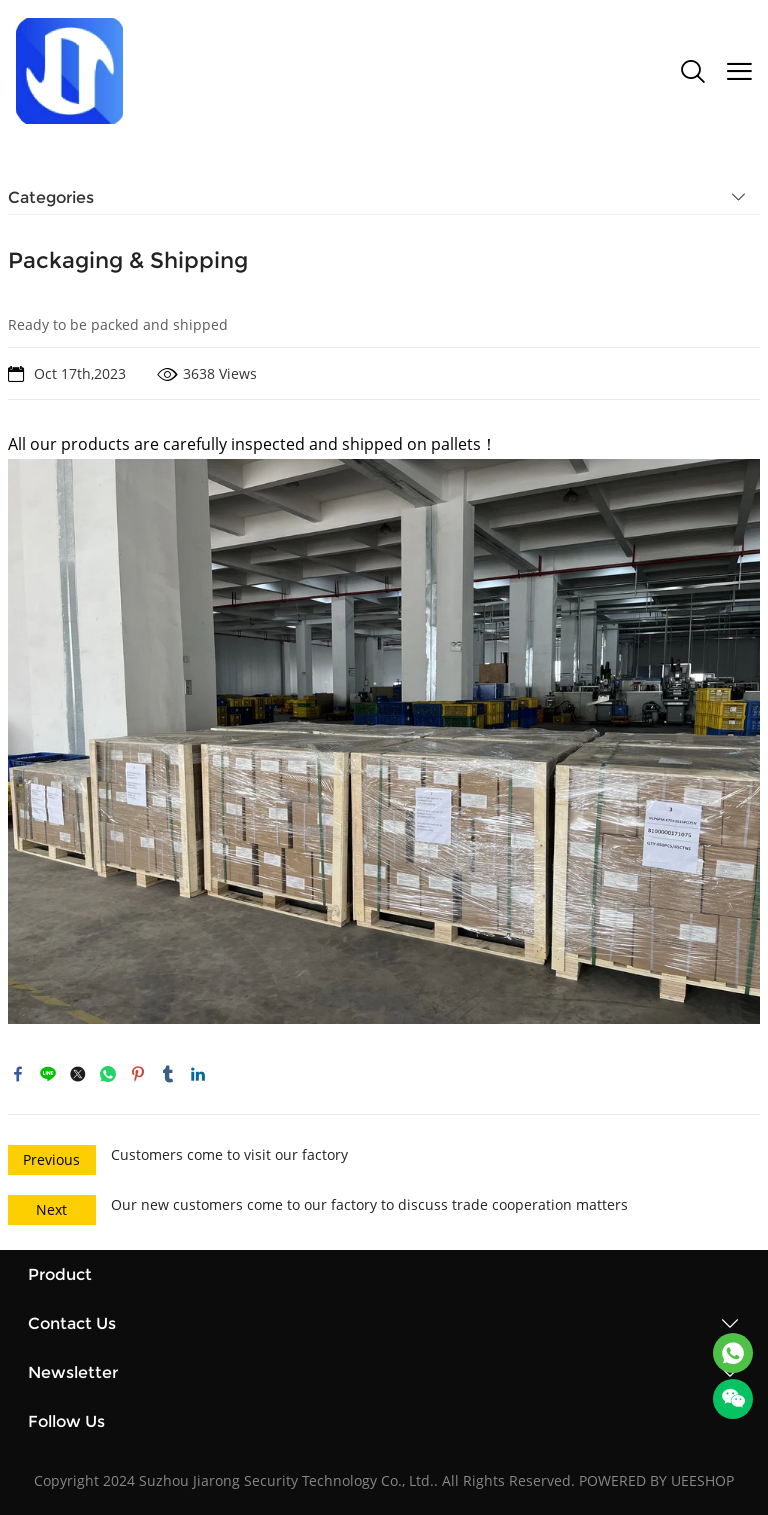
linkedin (198, 1074)
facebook (18, 1074)
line (48, 1074)
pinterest (138, 1074)
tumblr (168, 1074)
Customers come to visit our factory (229, 1154)
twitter (78, 1074)
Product (60, 1274)
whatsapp (108, 1074)
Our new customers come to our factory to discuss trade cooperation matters (369, 1204)
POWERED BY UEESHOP (656, 1480)
